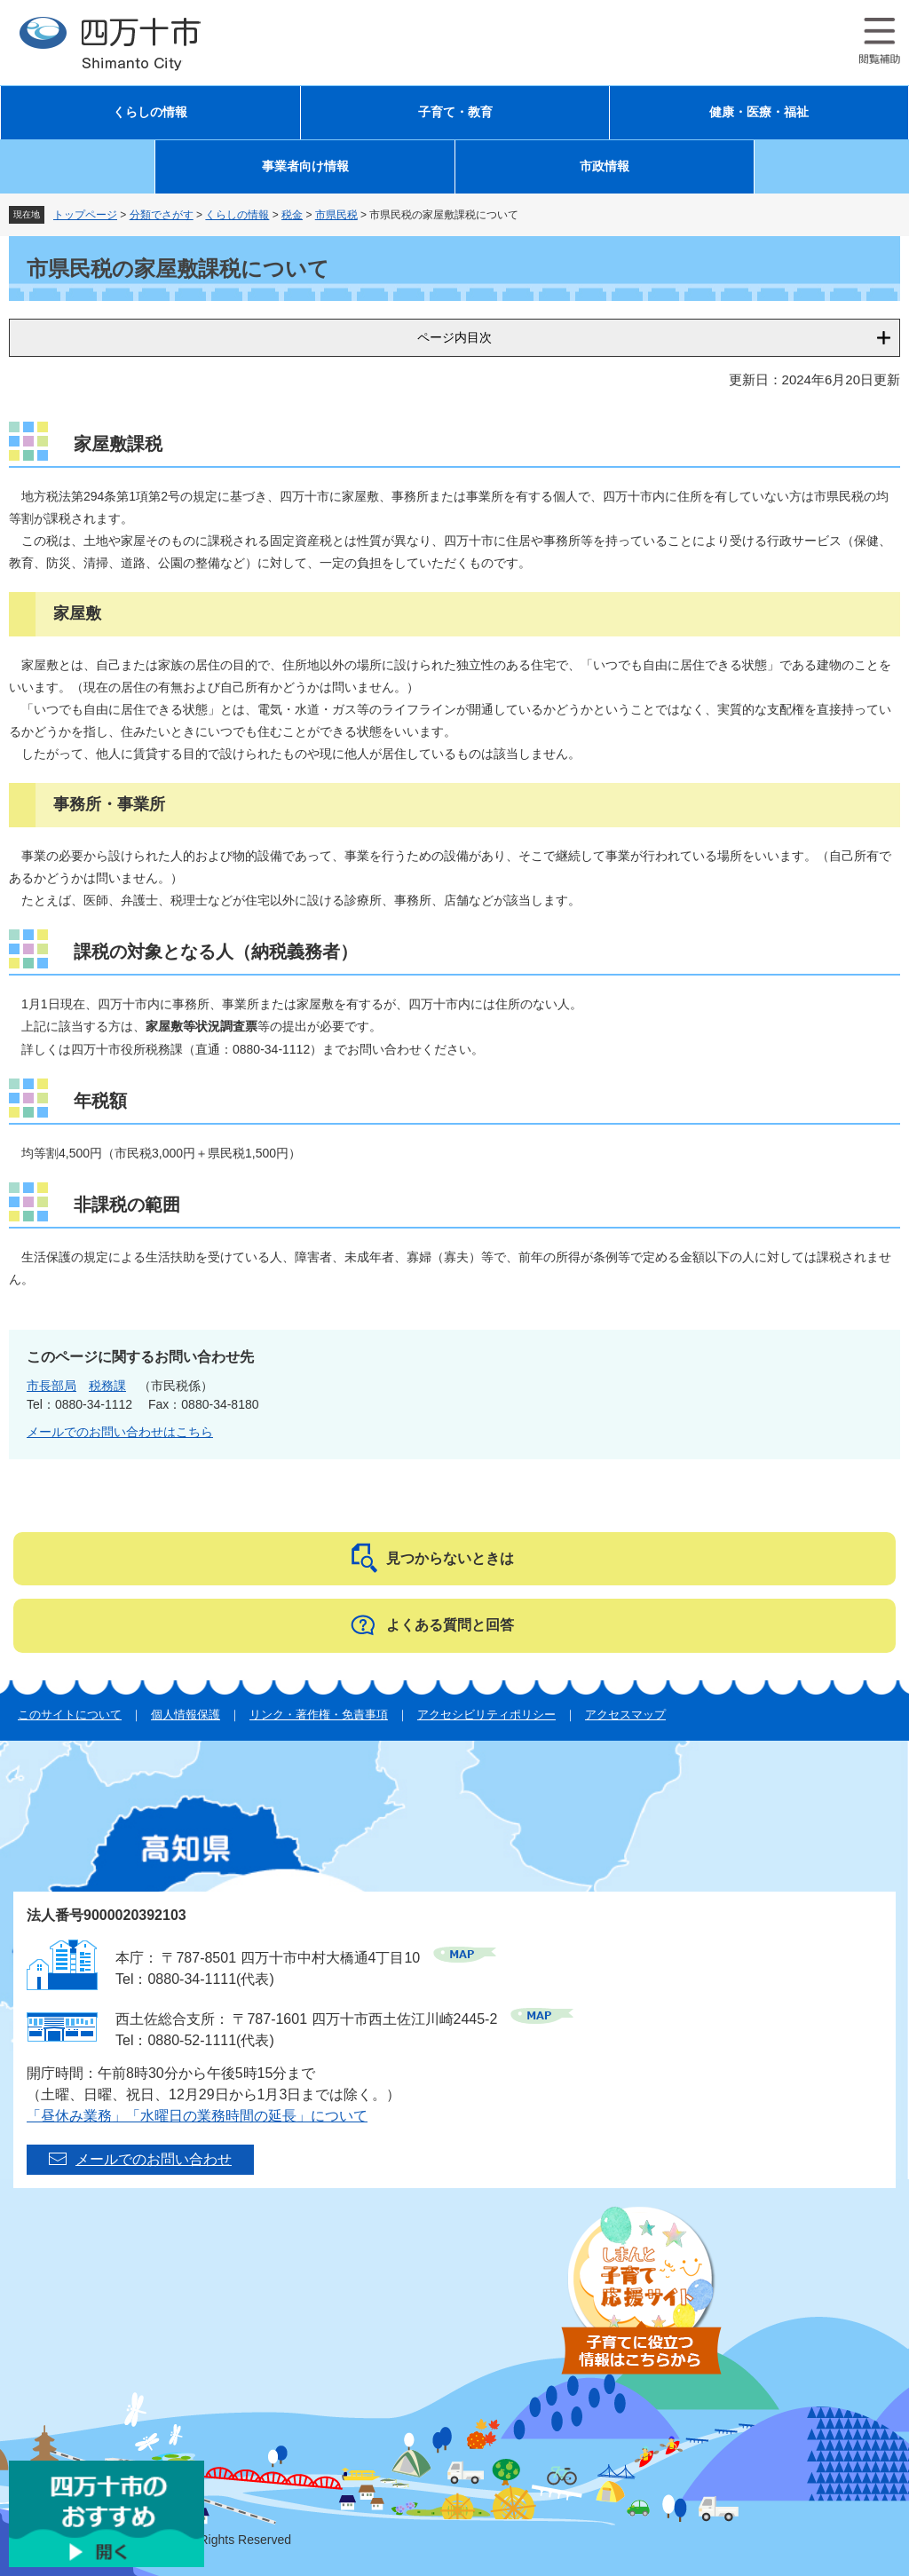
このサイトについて (70, 1714)
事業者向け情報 (305, 166)
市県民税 (336, 215)
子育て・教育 (455, 112)
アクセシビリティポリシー (486, 1714)
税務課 (107, 1386)
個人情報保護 (185, 1714)
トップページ (85, 215)
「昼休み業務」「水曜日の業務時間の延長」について (197, 2115)
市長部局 (51, 1386)
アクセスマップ (625, 1714)
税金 (292, 215)
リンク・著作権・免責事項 (318, 1714)
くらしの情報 (150, 112)
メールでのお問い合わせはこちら (120, 1432)
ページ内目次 (454, 337)
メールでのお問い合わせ (153, 2159)
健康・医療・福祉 (759, 112)
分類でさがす (162, 215)
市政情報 (604, 166)
